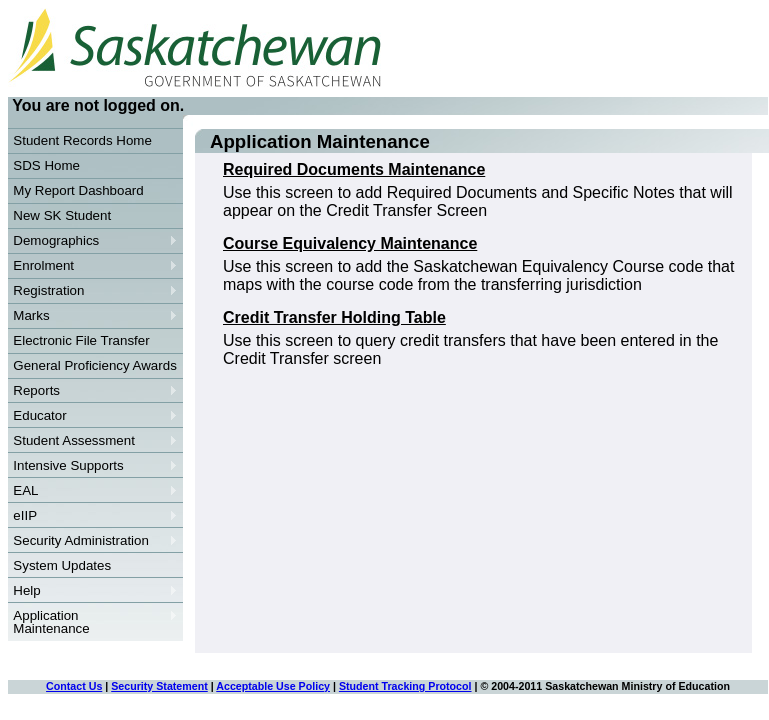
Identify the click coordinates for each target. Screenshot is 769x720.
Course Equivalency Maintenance (350, 243)
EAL (93, 491)
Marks (93, 316)
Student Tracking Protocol (405, 686)
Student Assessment (93, 441)
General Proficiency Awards (94, 365)
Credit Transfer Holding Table (334, 317)
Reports (93, 391)
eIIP (93, 516)
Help (93, 591)
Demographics (93, 241)
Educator (93, 416)
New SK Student (62, 215)
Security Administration (93, 541)
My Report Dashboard (78, 190)
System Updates (62, 565)
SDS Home (46, 165)
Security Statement (159, 686)
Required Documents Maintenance (354, 169)
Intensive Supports (93, 466)
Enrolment (93, 266)
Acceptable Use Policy (273, 686)
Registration (93, 291)
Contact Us (74, 686)
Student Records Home (82, 140)
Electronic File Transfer (81, 340)
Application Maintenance (93, 622)
